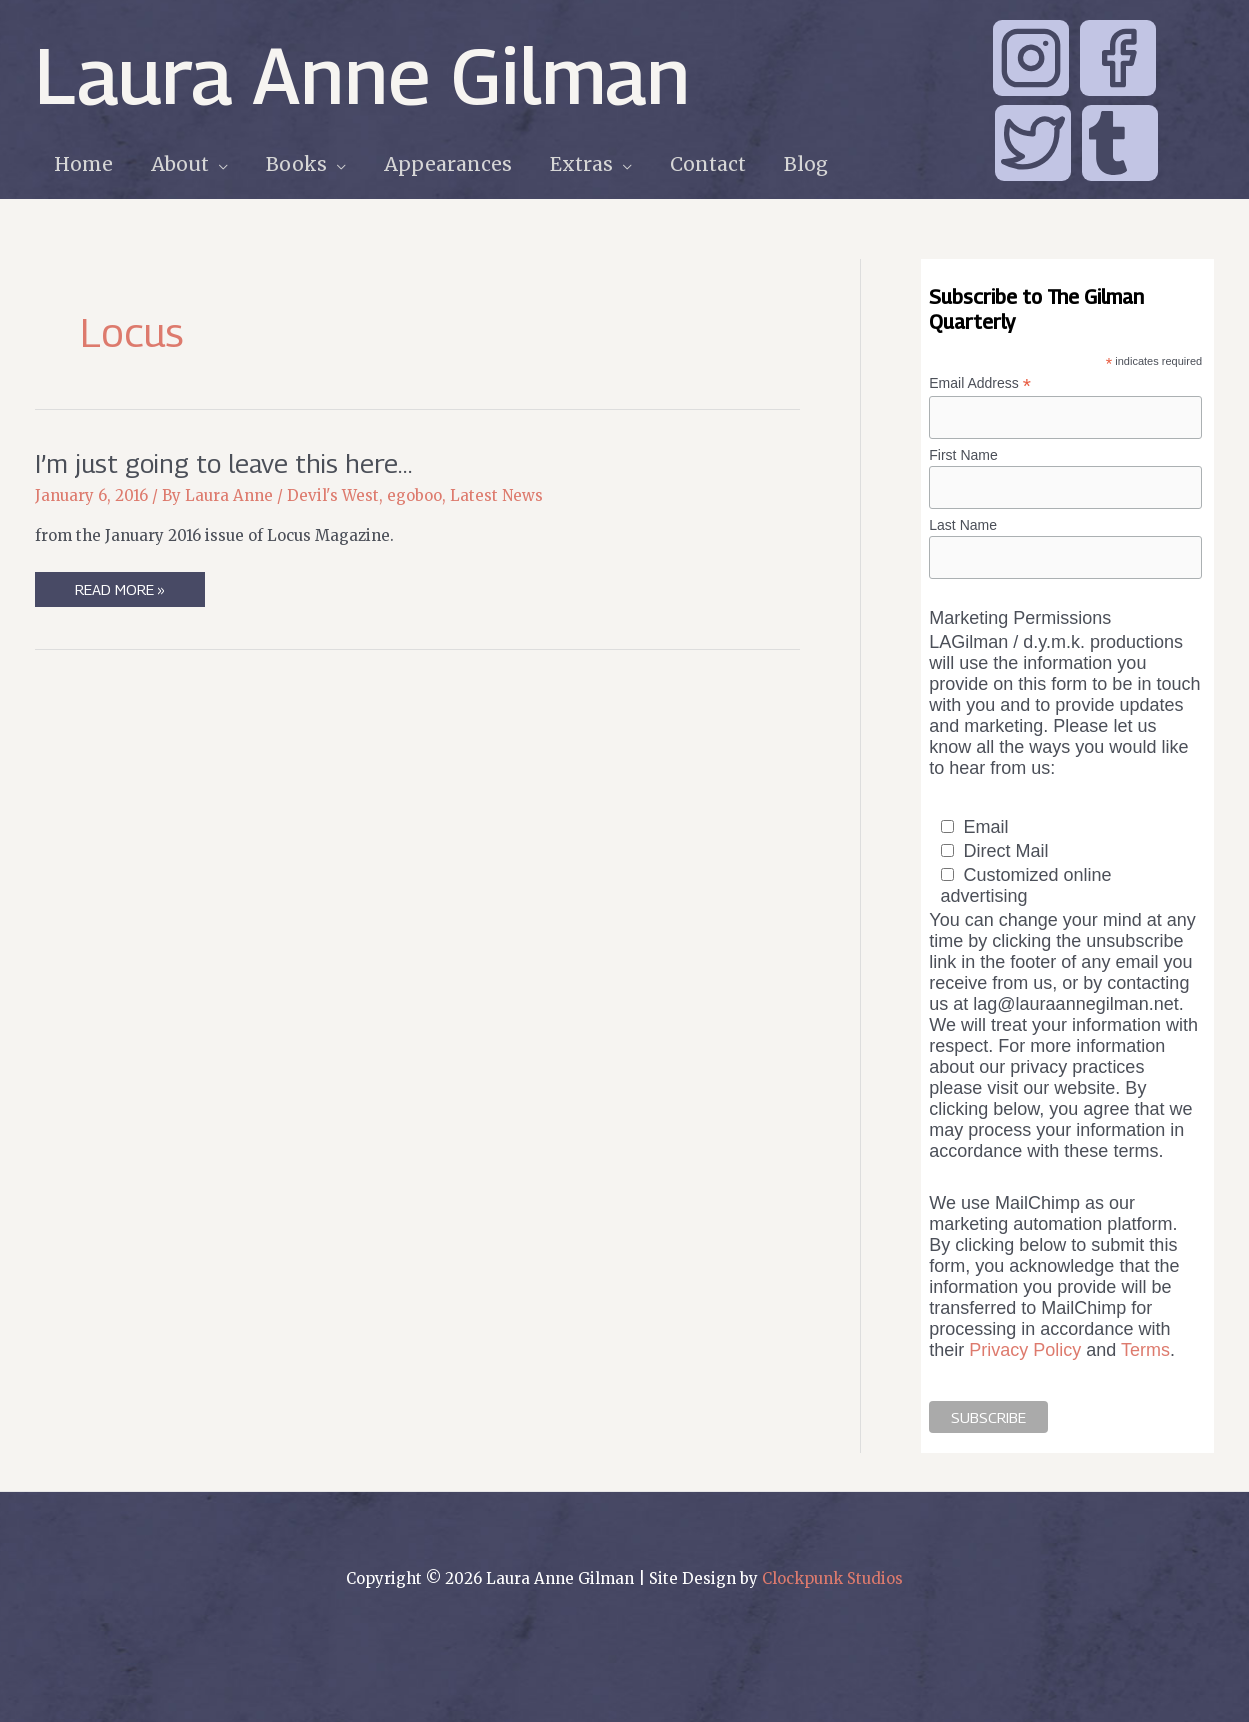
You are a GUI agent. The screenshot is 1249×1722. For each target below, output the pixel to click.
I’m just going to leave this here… (223, 463)
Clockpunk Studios (832, 1578)
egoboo (414, 495)
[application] (218, 164)
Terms (1145, 1350)
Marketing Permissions (1020, 618)
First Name (963, 455)
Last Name (963, 525)
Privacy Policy (1025, 1350)
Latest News (496, 495)
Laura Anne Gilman (362, 75)
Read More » (119, 593)
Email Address (980, 383)
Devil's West (333, 495)
